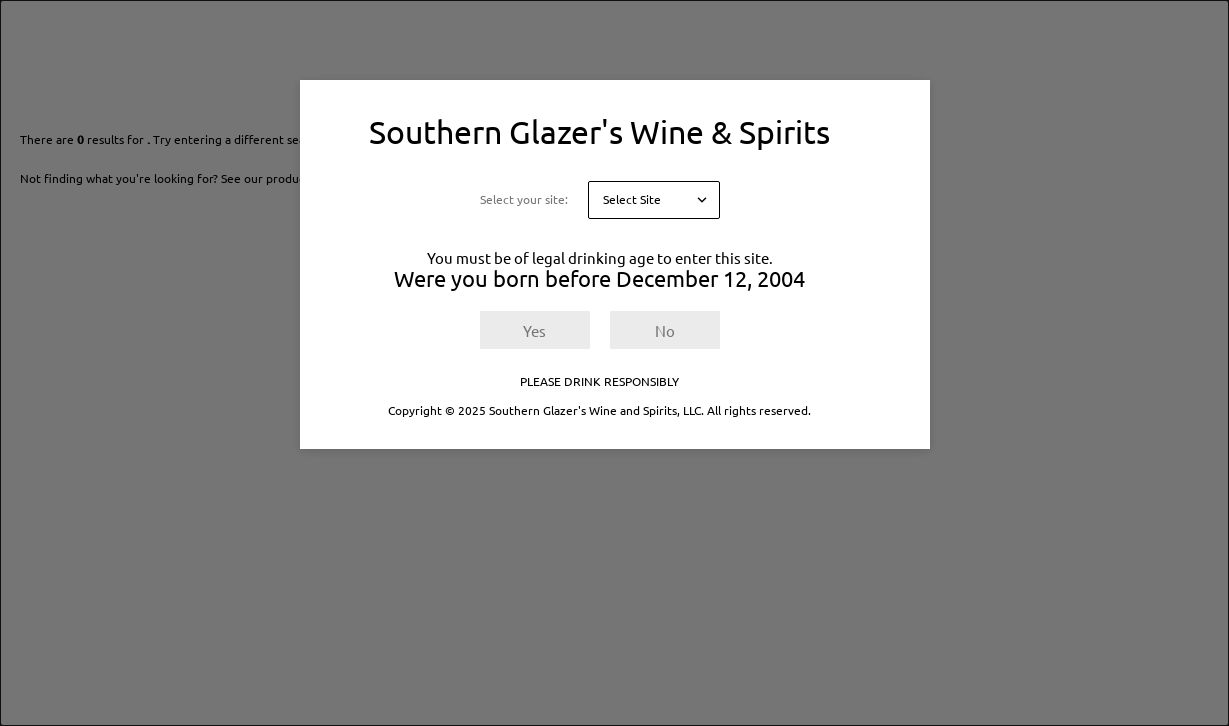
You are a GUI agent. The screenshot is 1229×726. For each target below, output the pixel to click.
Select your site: (524, 200)
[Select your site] (654, 200)
